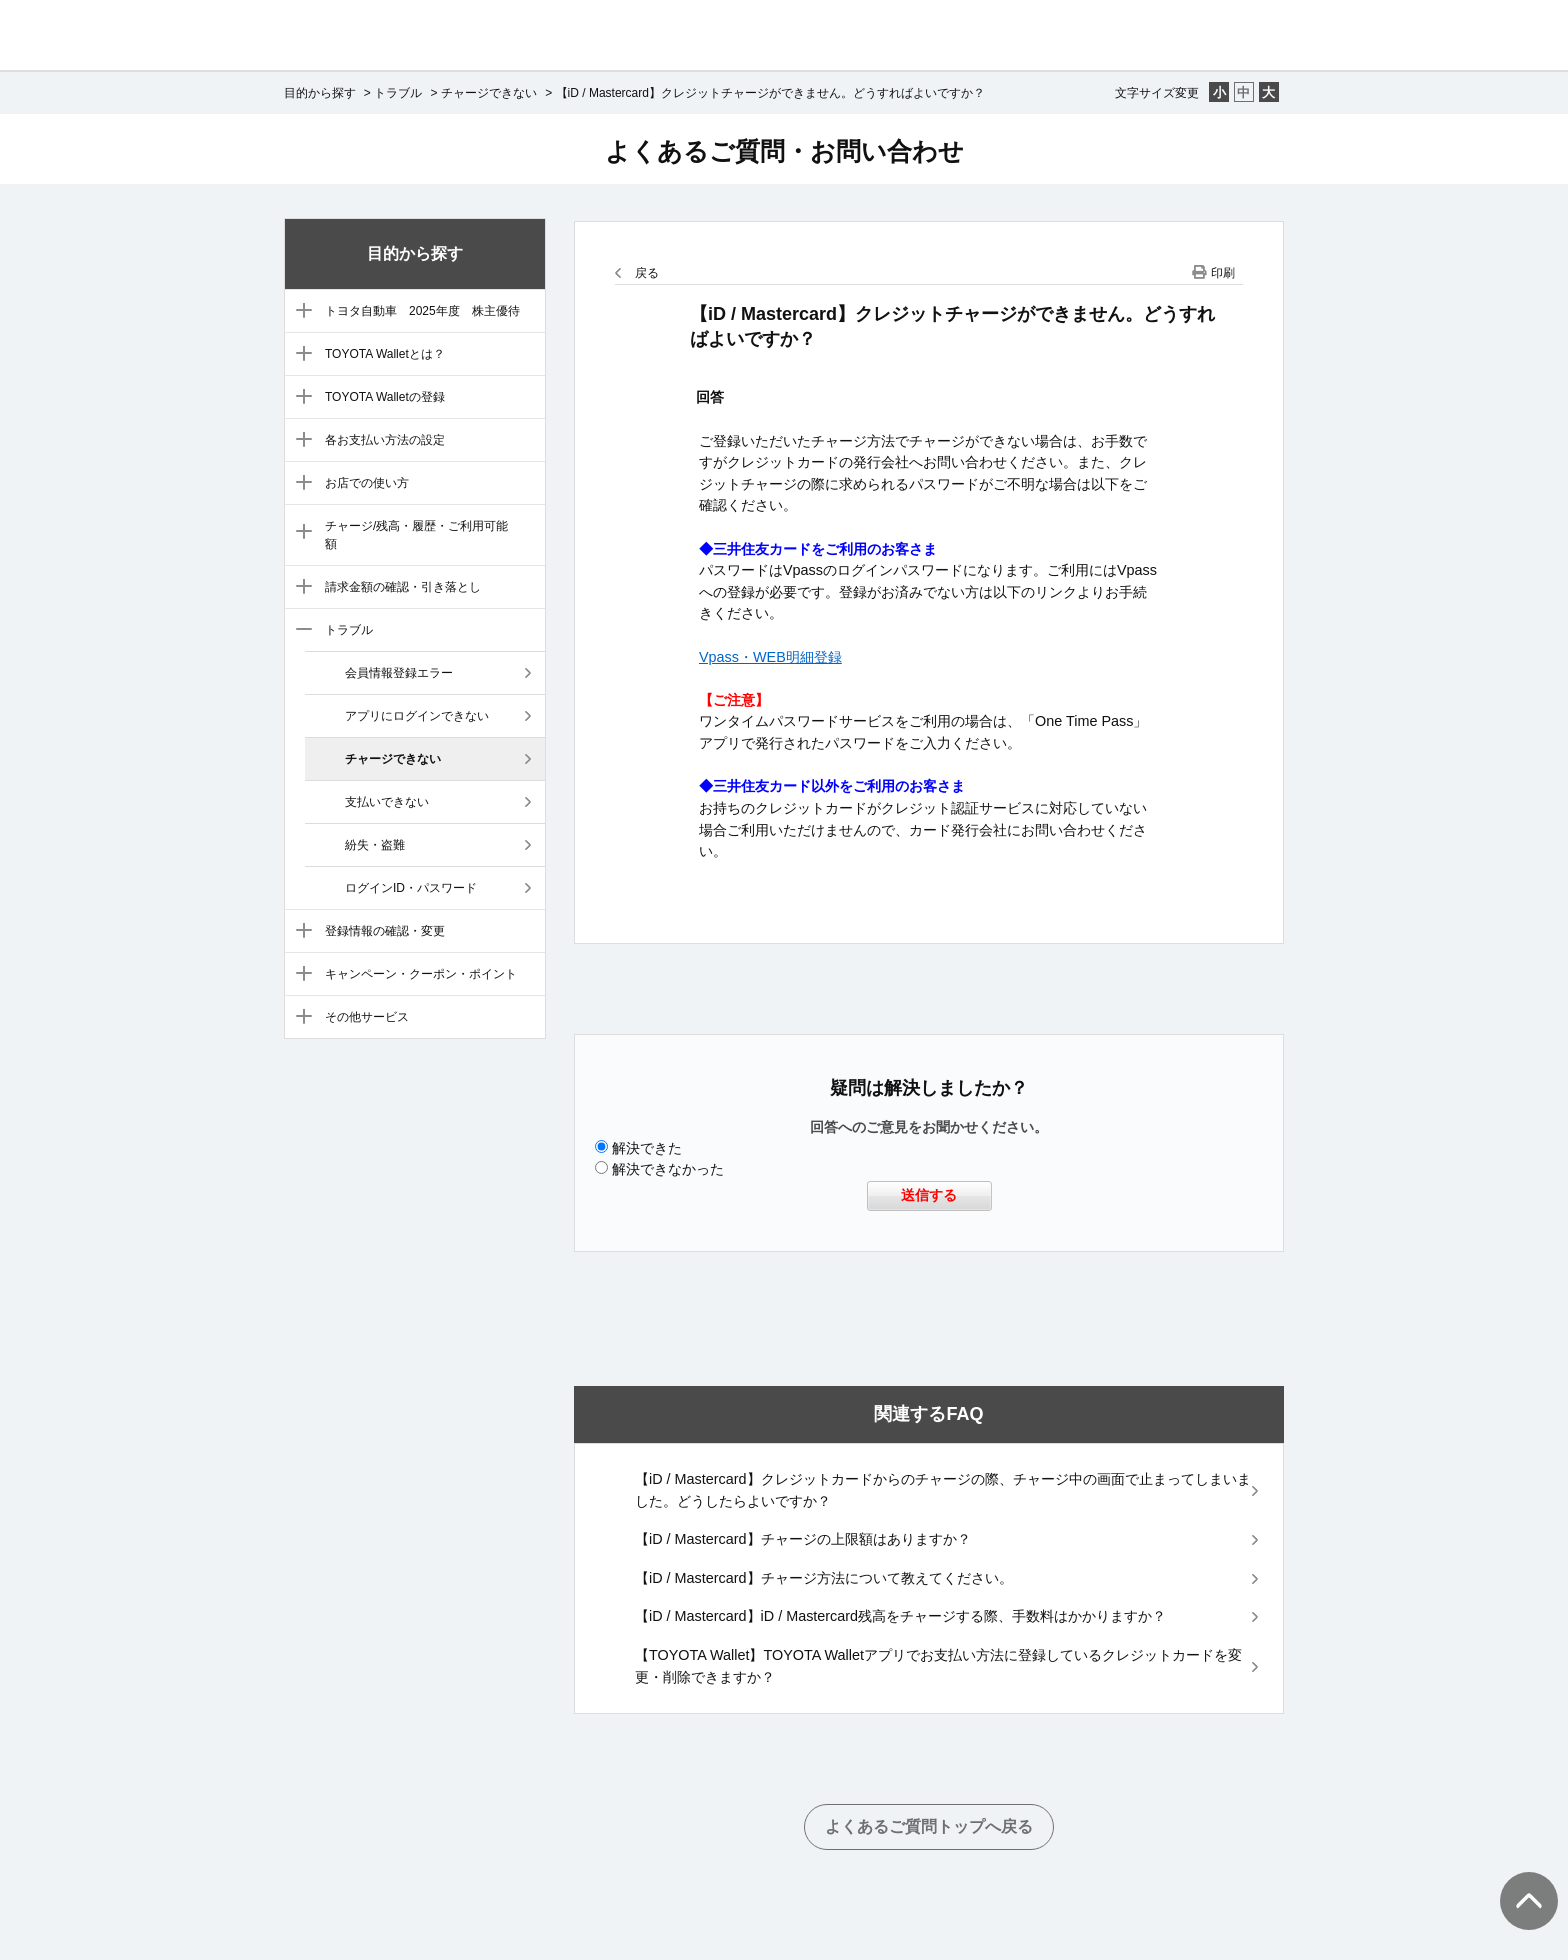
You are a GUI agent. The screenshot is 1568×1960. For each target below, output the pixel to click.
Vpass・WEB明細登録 (770, 657)
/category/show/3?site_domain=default (299, 355)
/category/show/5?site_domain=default (299, 441)
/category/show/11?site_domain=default (299, 975)
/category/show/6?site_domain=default (299, 484)
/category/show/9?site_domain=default (299, 631)
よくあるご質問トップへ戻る (929, 1826)
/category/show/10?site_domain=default (299, 932)
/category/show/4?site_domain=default (299, 398)
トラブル (398, 93)
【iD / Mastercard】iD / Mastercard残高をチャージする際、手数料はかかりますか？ (900, 1616)
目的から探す (320, 93)
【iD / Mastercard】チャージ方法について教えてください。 (824, 1578)
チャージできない (489, 93)
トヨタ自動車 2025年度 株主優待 (422, 311)
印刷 (1223, 273)
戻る (647, 273)
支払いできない (387, 802)
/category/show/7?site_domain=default (299, 533)
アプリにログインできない (417, 716)
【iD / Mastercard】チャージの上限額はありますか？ (803, 1539)
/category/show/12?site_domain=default (299, 1018)
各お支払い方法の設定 (385, 440)
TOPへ (1518, 1881)
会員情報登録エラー (399, 673)
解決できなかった (668, 1169)
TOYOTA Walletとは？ (385, 354)
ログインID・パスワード (411, 888)
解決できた (647, 1148)
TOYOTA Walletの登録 (385, 397)
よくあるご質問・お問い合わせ (784, 151)
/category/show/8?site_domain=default (299, 588)
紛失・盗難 (375, 845)
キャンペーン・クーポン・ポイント (421, 974)
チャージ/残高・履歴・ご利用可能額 (416, 535)
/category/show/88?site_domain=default (299, 312)
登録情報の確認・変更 (385, 931)
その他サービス (367, 1017)
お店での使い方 (367, 483)
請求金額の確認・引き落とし (403, 587)
